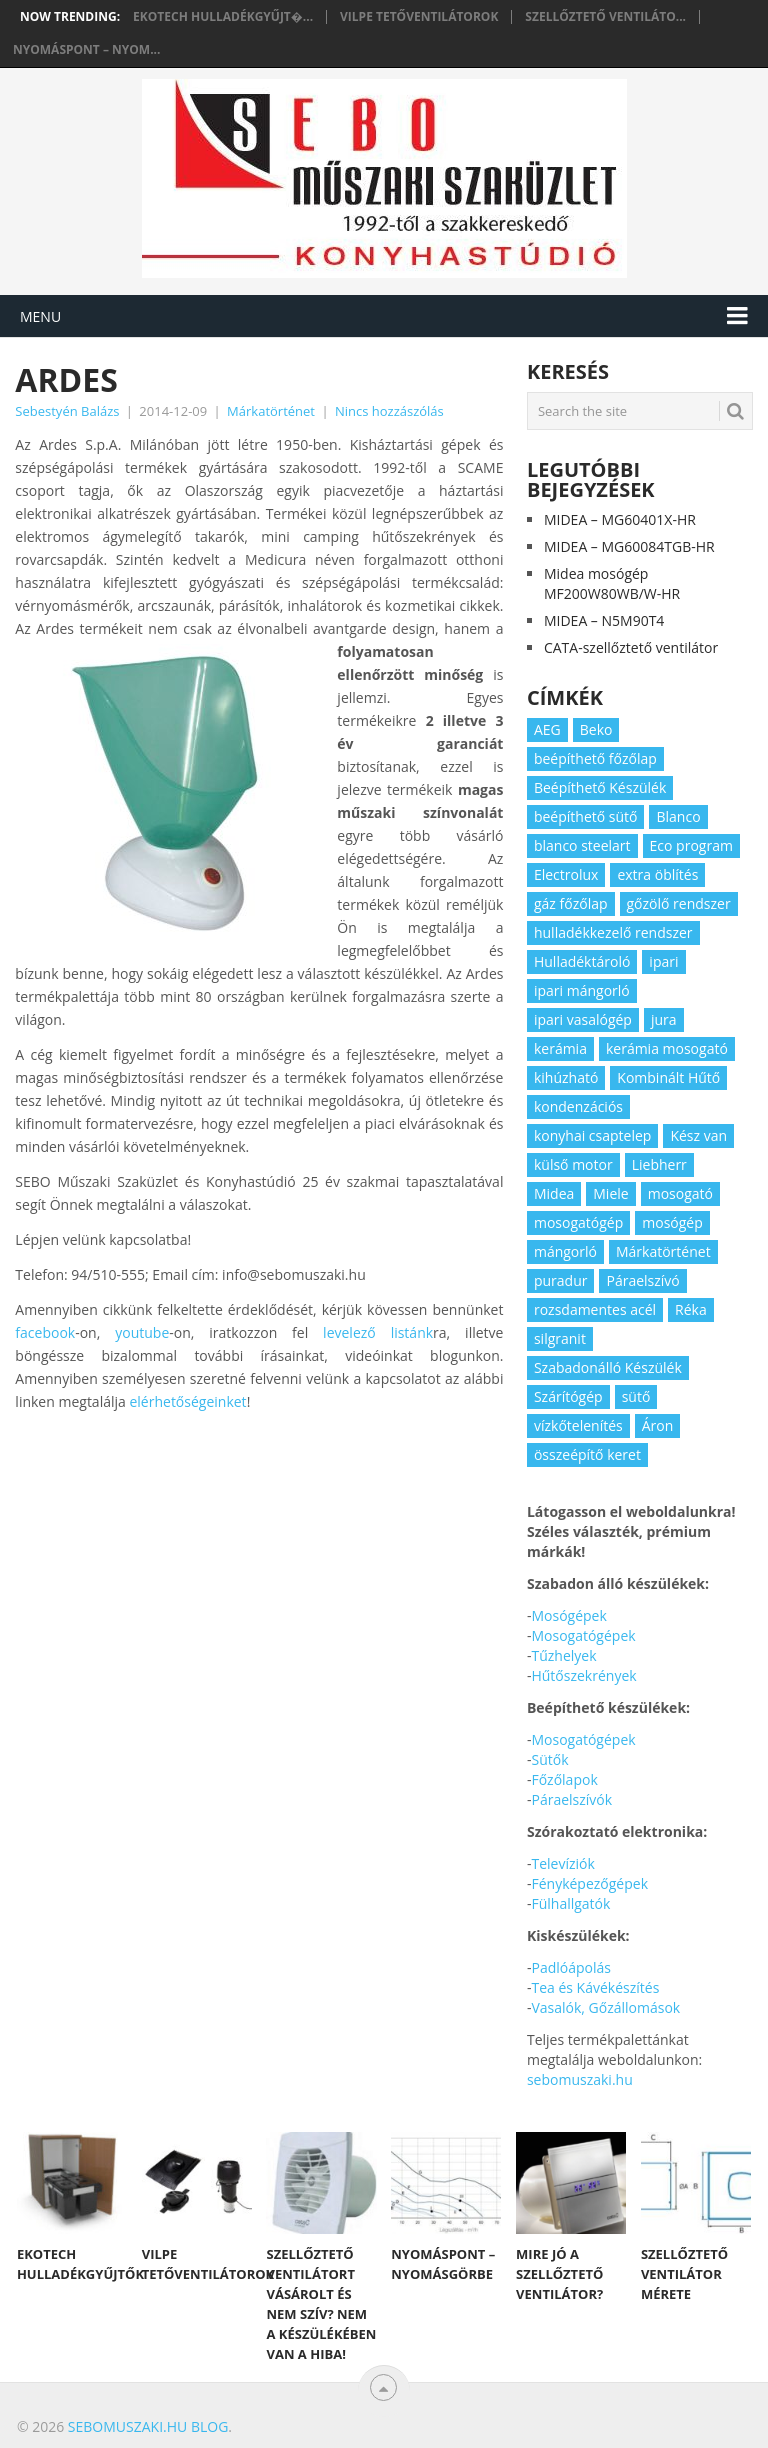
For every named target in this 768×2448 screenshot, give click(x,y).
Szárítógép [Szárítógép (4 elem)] (568, 1396)
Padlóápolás (570, 1967)
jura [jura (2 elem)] (664, 1019)
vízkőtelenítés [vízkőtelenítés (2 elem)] (578, 1425)
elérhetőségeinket (187, 1401)
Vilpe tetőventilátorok (419, 17)
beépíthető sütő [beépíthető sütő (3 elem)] (586, 816)
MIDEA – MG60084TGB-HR (629, 546)
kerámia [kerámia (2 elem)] (560, 1048)
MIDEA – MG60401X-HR (620, 519)
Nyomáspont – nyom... (86, 50)
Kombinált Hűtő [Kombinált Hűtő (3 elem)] (668, 1077)
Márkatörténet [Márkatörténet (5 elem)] (663, 1251)
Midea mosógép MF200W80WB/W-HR (612, 583)
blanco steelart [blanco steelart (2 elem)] (582, 845)
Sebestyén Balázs (67, 411)
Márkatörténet (271, 411)
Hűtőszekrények (583, 1675)
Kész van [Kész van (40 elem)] (698, 1135)
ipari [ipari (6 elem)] (663, 961)
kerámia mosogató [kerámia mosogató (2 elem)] (667, 1048)
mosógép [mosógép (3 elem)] (672, 1222)
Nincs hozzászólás (389, 411)
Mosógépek (568, 1615)
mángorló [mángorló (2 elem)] (565, 1251)
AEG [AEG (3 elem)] (547, 729)
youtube (142, 1332)
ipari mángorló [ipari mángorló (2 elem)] (582, 990)
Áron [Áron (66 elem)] (658, 1425)
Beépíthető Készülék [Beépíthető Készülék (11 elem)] (600, 787)
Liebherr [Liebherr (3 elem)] (659, 1164)
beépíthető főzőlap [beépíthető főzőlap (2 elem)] (595, 758)
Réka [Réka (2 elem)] (691, 1309)
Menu (40, 316)
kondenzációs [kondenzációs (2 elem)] (578, 1106)
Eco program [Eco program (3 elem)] (691, 845)
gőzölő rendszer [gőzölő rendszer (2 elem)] (679, 903)
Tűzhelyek (563, 1655)
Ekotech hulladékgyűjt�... (223, 17)
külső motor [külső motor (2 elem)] (573, 1164)
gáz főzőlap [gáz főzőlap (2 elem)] (571, 903)
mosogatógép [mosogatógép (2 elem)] (578, 1222)
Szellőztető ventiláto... (605, 17)
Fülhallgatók (570, 1903)
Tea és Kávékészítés (595, 1987)
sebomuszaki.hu (580, 2079)
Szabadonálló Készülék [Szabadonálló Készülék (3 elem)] (608, 1367)
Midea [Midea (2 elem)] (554, 1193)
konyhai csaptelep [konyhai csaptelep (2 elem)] (592, 1135)
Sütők (549, 1759)
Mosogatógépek (583, 1635)
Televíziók (562, 1863)
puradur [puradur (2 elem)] (561, 1280)
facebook (45, 1332)
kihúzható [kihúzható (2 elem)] (566, 1077)
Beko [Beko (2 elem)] (596, 729)
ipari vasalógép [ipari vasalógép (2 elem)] (583, 1019)
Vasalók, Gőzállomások (605, 2007)
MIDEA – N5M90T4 (604, 620)
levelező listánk (378, 1332)
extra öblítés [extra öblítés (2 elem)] (657, 874)
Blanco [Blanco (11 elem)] (678, 816)
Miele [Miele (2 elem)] (610, 1193)
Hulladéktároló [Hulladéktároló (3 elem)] (582, 961)
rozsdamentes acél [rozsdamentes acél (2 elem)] (595, 1309)
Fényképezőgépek (589, 1883)
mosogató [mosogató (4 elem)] (680, 1193)
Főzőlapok (564, 1779)
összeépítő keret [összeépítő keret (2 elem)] (587, 1454)
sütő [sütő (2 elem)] (636, 1396)
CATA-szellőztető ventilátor (631, 647)
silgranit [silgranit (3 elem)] (560, 1338)
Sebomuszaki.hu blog (148, 2426)
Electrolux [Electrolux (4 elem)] (566, 874)
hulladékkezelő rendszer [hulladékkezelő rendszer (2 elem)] (613, 932)
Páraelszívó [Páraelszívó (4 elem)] (642, 1280)
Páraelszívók (571, 1799)
